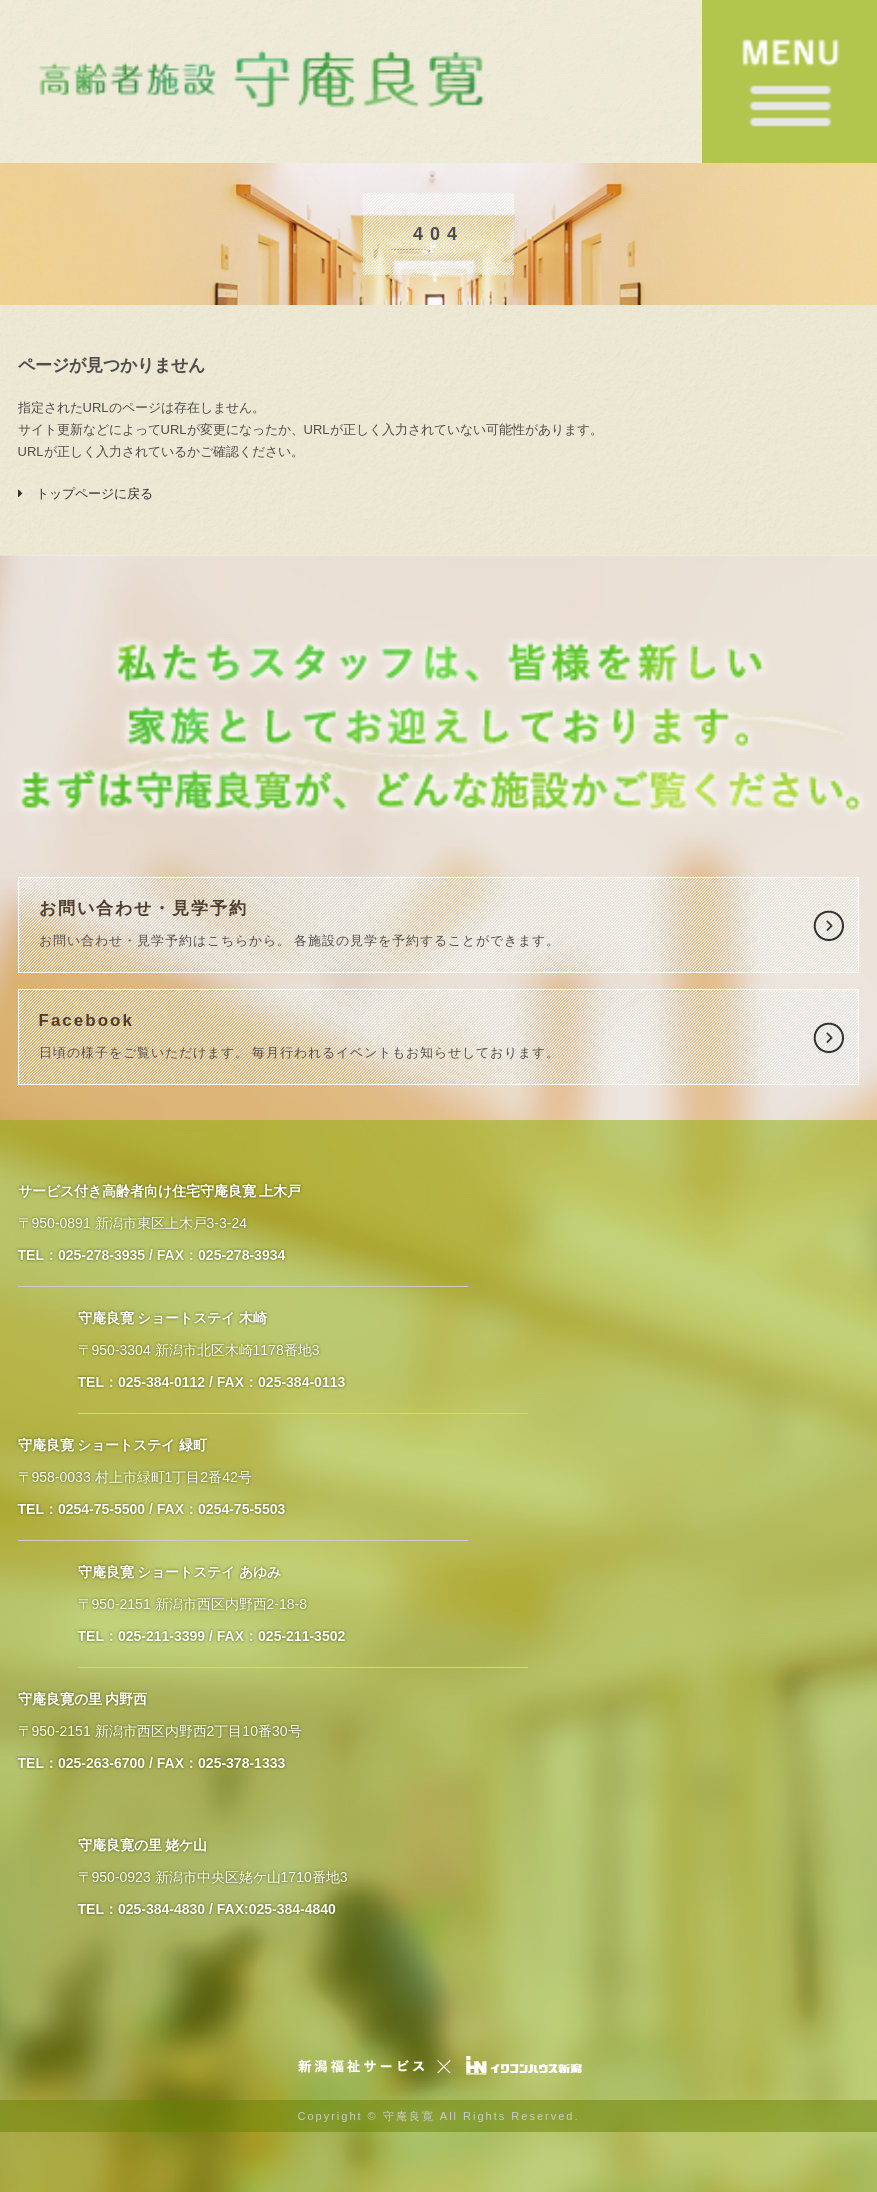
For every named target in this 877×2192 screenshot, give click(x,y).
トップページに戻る (85, 493)
